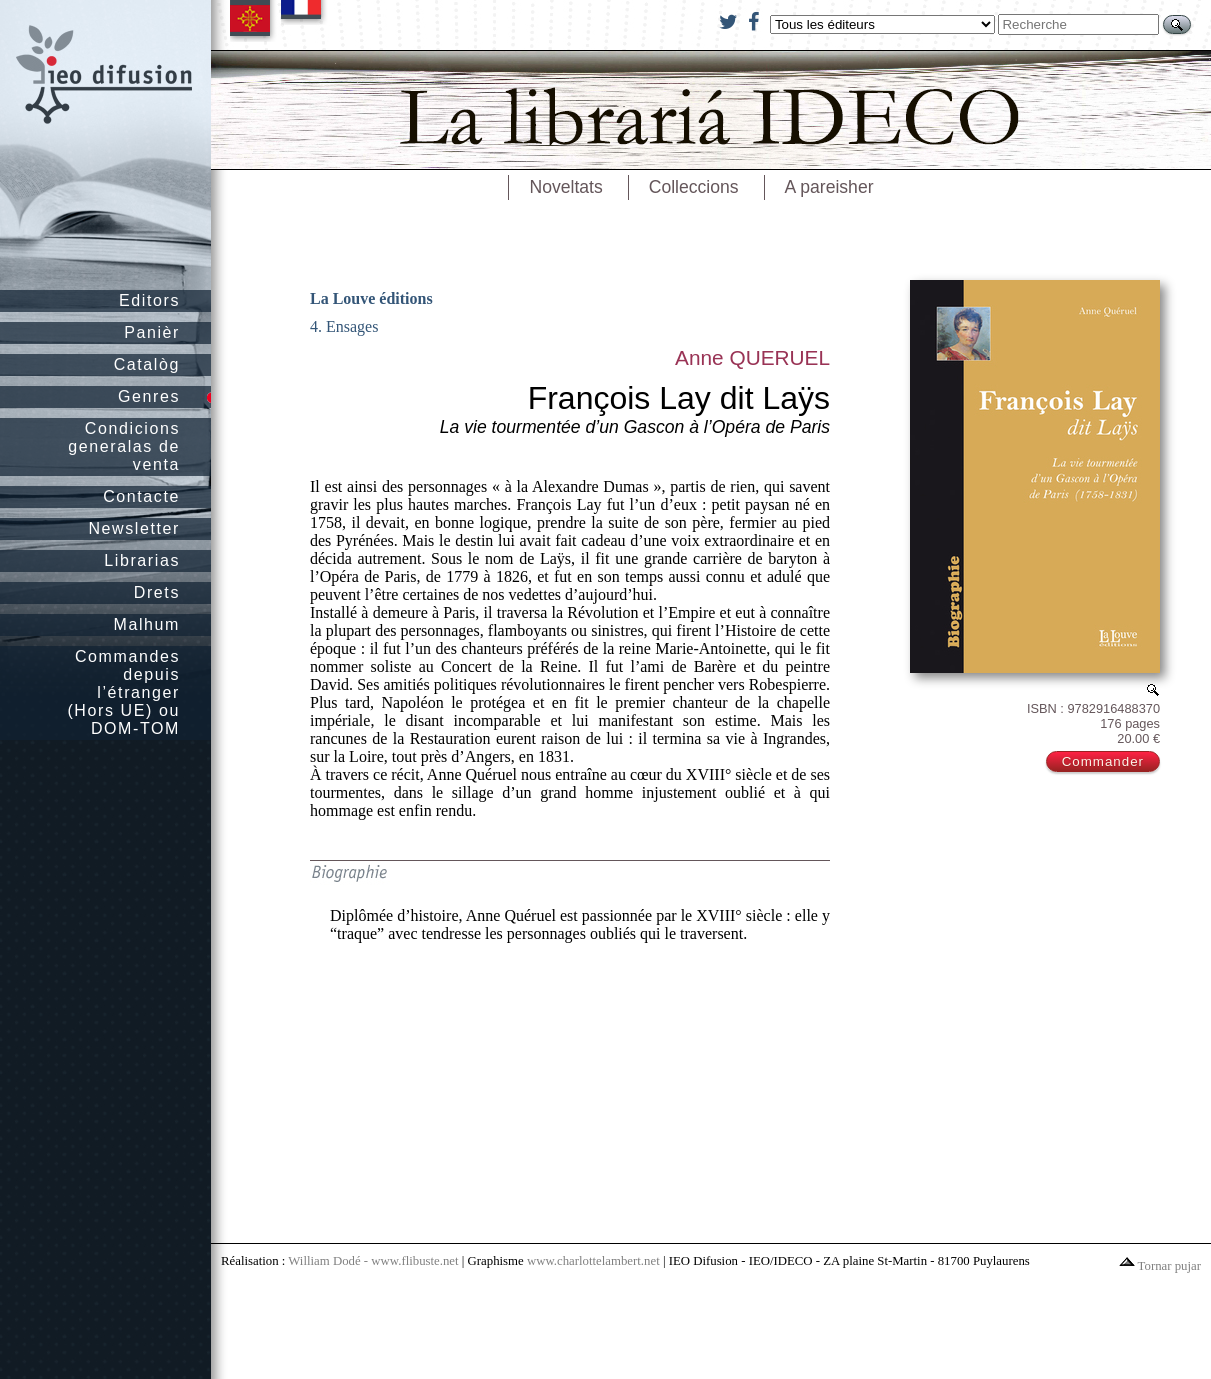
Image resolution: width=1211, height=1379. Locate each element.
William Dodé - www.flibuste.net (373, 1261)
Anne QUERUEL (752, 357)
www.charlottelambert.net (593, 1261)
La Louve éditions (371, 298)
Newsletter (134, 528)
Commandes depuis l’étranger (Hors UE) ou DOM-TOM (123, 692)
